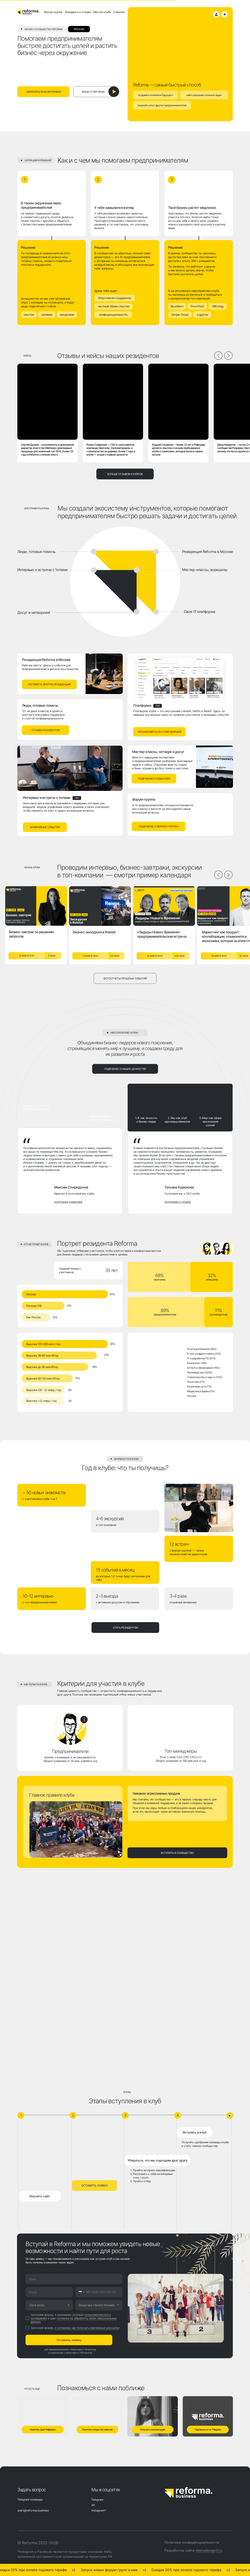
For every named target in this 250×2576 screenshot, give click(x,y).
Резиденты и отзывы (78, 12)
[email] (49, 2292)
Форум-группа (53, 12)
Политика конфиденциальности (191, 2542)
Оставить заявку (69, 2340)
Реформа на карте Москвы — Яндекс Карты (125, 2062)
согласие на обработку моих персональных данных (74, 2319)
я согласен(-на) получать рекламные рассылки (87, 2328)
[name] (74, 2279)
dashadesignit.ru (209, 2550)
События (118, 12)
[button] (93, 91)
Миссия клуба (102, 12)
